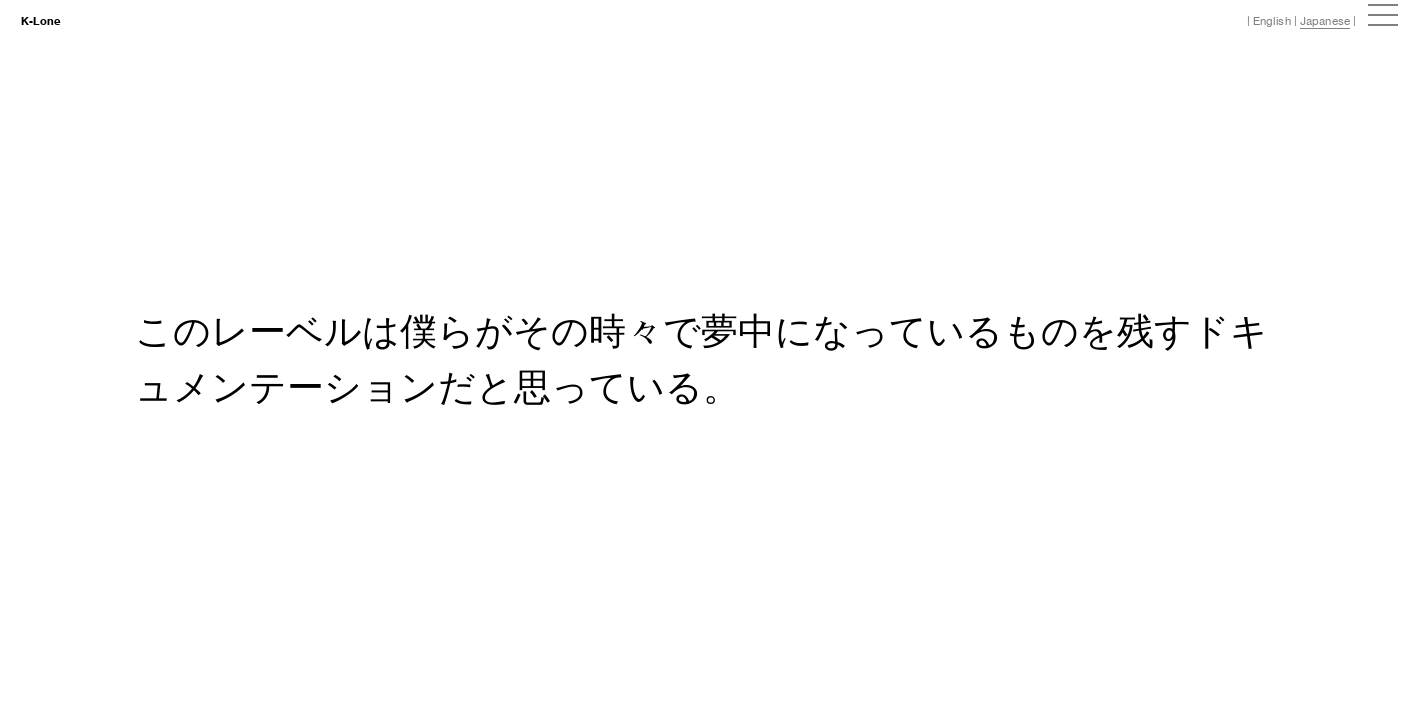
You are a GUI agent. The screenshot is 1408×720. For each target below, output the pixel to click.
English (1272, 21)
